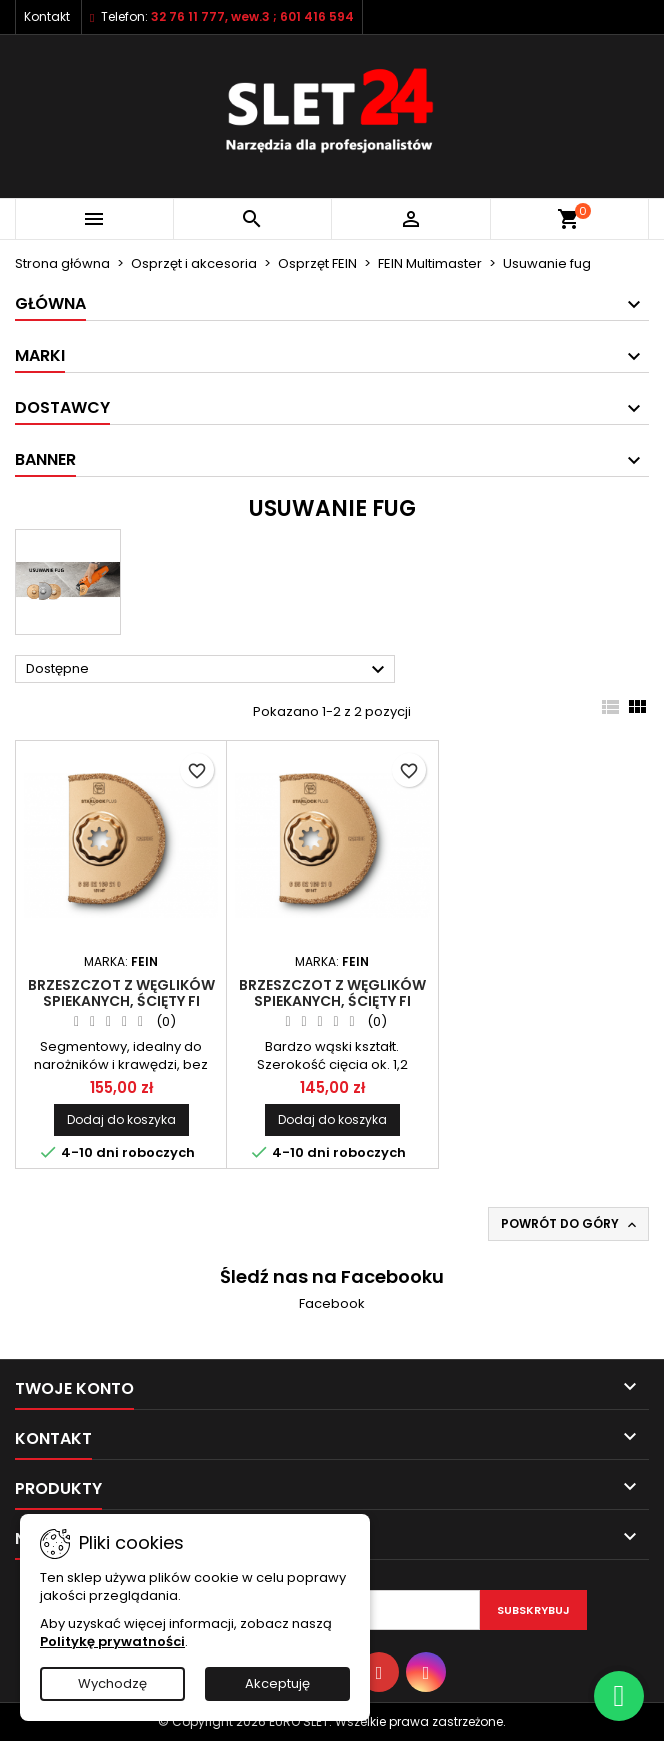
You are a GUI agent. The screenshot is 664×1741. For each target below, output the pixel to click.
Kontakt (47, 16)
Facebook (332, 1303)
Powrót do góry (570, 1224)
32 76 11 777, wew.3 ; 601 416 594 (252, 16)
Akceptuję (277, 1683)
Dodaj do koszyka (121, 1119)
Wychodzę (112, 1683)
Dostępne (208, 670)
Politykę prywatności (112, 1641)
